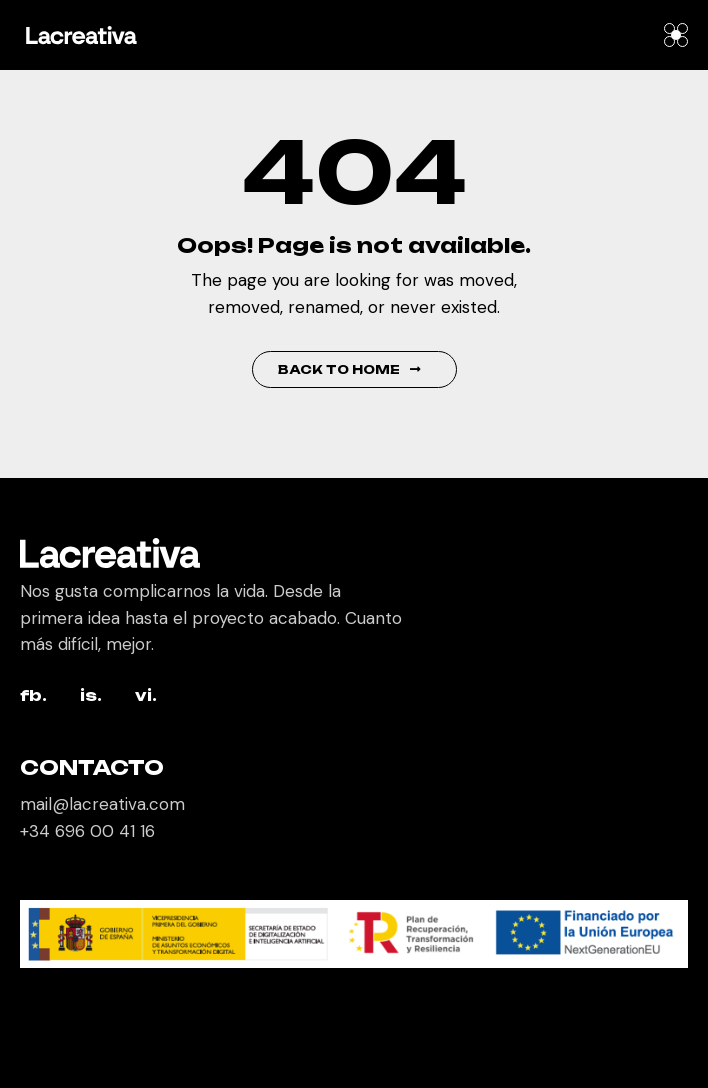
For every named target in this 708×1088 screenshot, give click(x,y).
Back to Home (349, 369)
